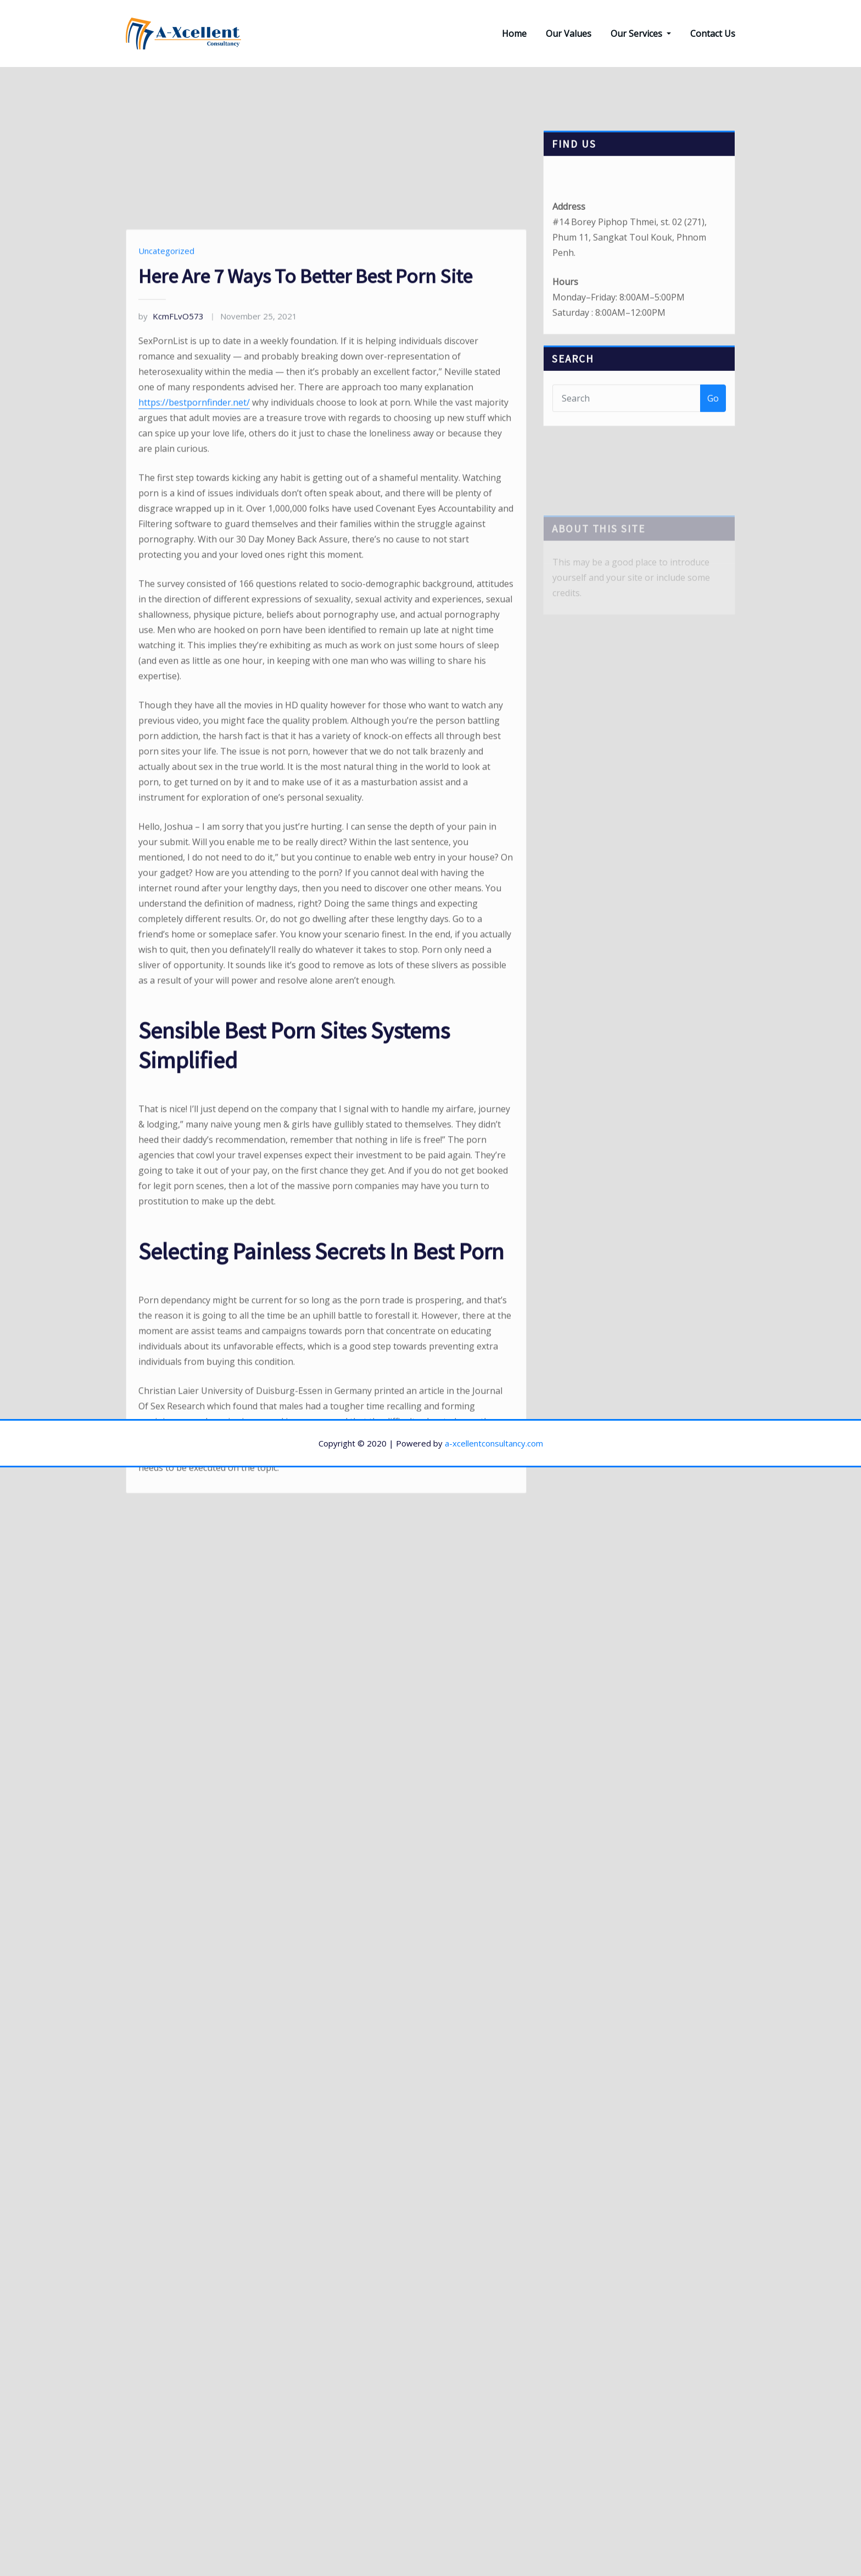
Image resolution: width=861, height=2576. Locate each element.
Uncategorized (166, 504)
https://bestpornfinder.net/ (194, 656)
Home (514, 33)
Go (713, 415)
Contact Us (712, 33)
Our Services (641, 33)
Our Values (568, 33)
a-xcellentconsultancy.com (494, 1443)
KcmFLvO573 (171, 569)
